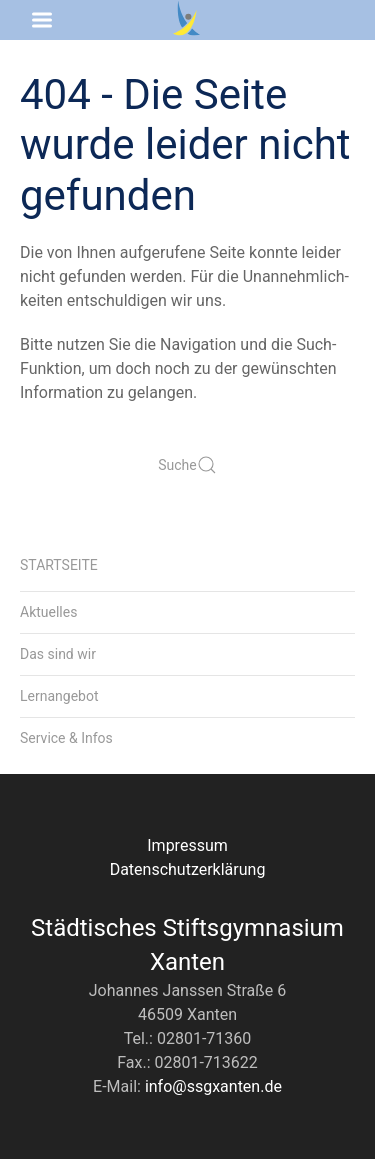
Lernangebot (59, 696)
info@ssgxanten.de (213, 1086)
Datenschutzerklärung (188, 869)
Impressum (187, 845)
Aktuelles (48, 612)
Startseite (59, 565)
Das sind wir (58, 654)
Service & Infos (66, 738)
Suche (187, 465)
